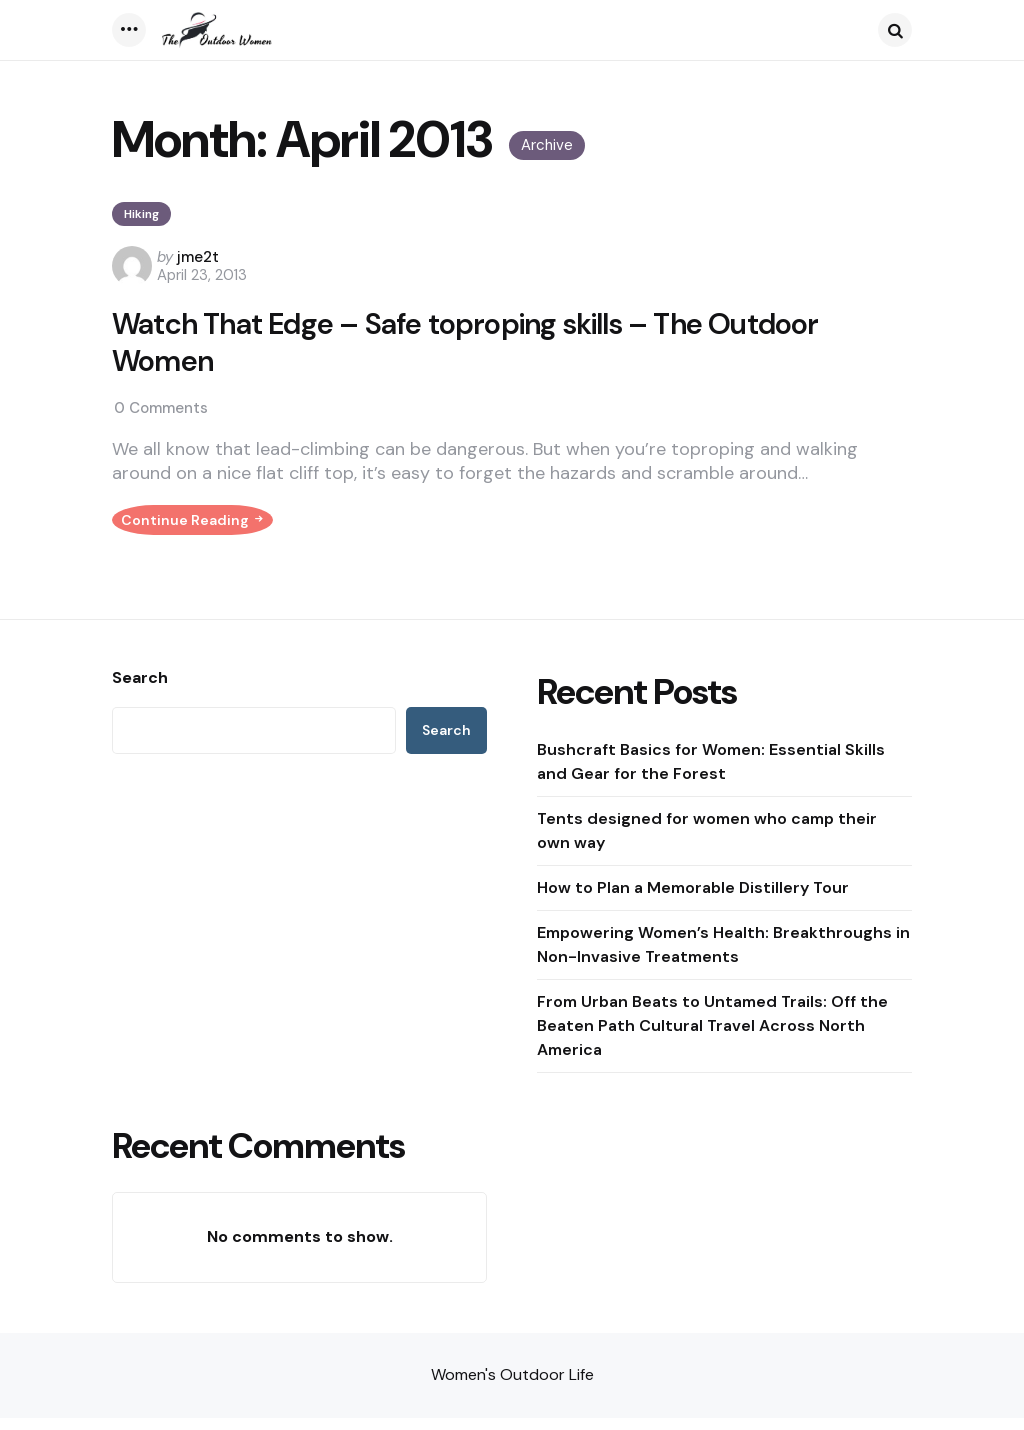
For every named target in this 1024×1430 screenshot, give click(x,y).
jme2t (198, 257)
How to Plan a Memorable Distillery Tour (693, 899)
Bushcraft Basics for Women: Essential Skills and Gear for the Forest (711, 773)
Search (140, 690)
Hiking (141, 214)
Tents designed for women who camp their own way (707, 842)
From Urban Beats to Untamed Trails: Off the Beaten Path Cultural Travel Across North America (712, 1037)
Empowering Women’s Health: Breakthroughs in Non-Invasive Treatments (723, 956)
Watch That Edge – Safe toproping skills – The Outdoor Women (473, 343)
